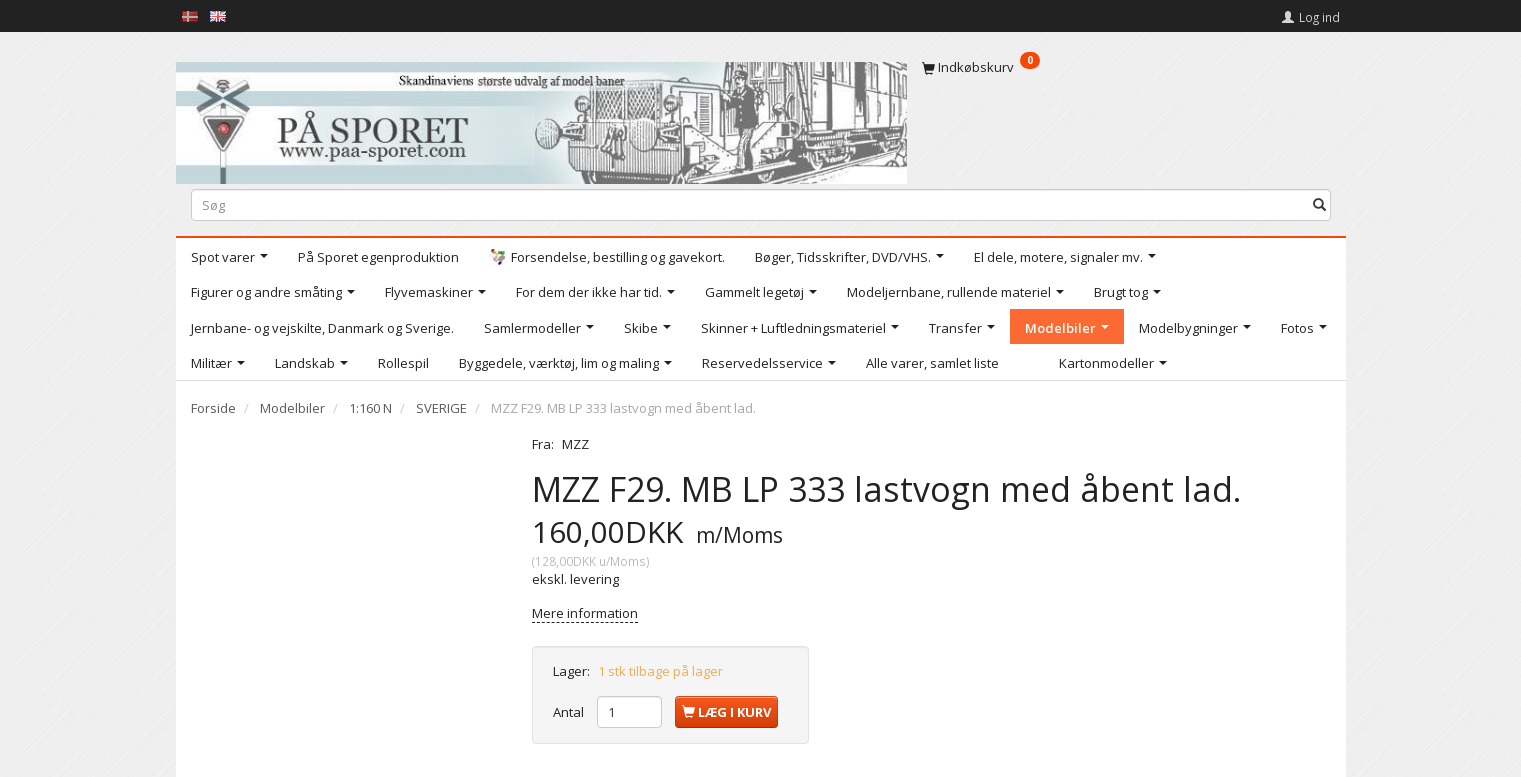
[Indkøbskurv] (1126, 67)
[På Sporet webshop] (541, 118)
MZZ (575, 444)
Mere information (585, 613)
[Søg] (1319, 204)
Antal (570, 712)
